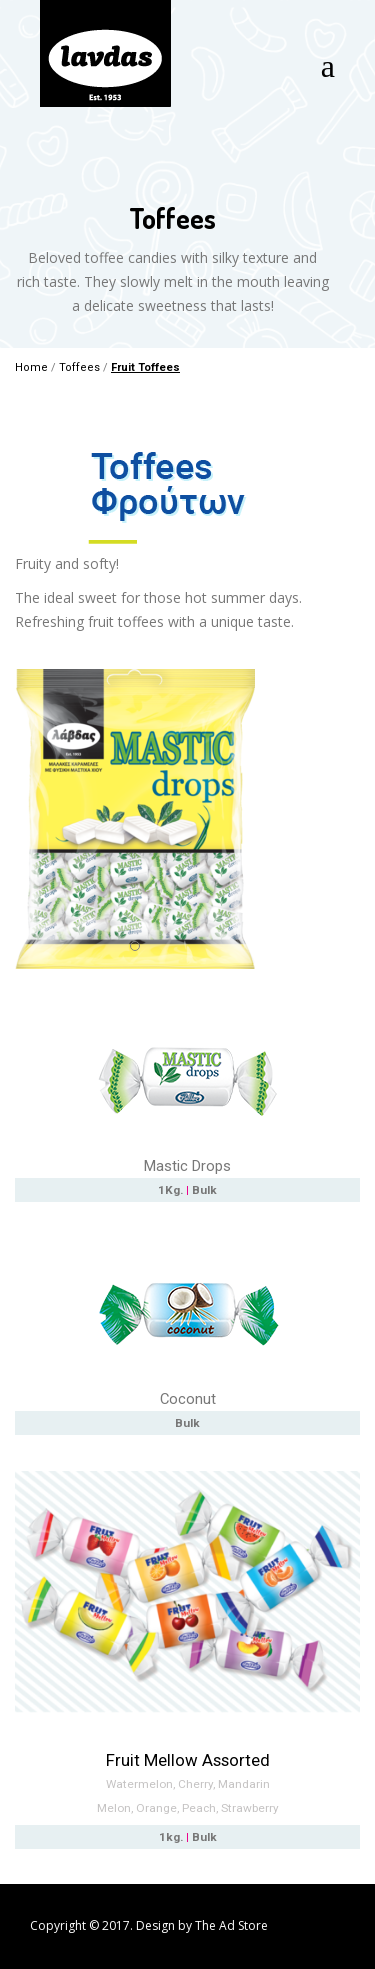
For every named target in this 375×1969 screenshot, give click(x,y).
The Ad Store (231, 1925)
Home (31, 367)
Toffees (79, 367)
